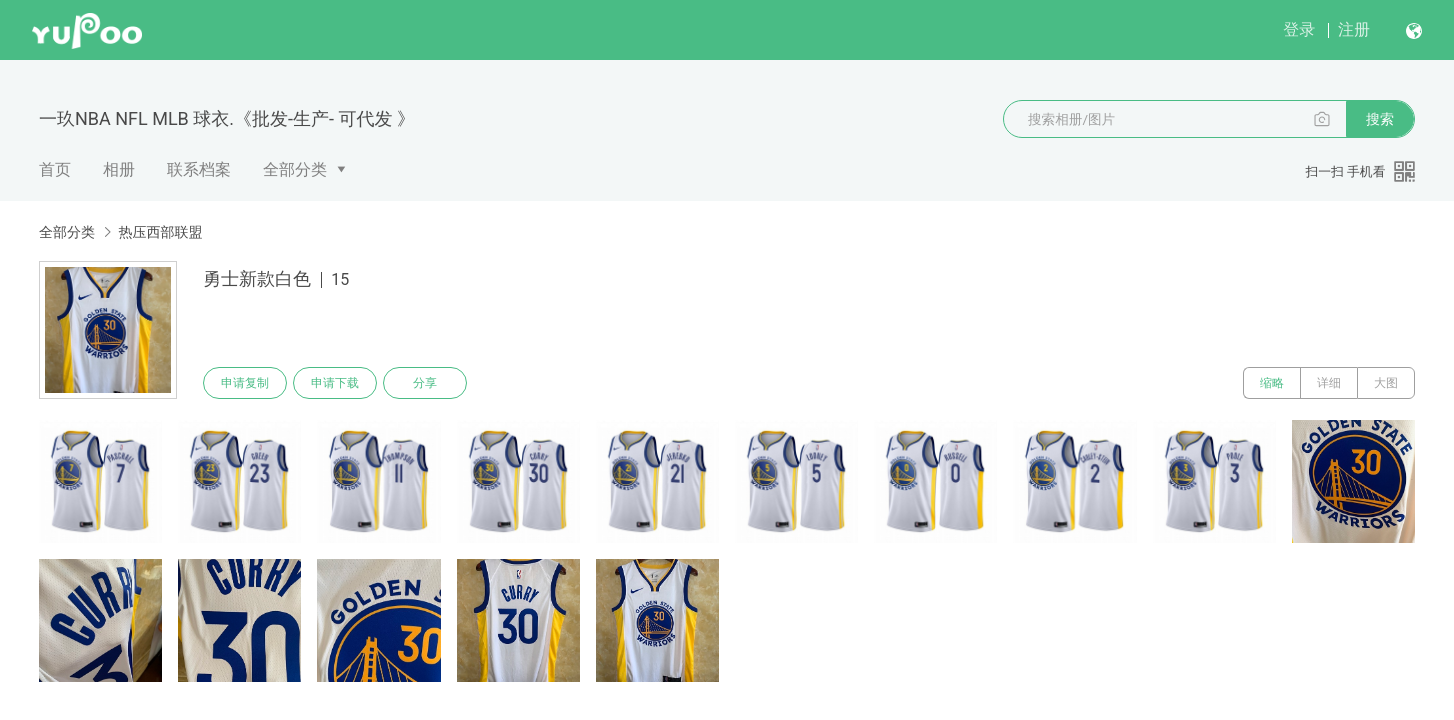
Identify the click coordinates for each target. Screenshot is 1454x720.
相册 (119, 169)
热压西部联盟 (160, 232)
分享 (425, 383)
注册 (1354, 29)
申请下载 (335, 383)
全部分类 (295, 169)
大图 (1386, 383)
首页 (55, 169)
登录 (1299, 29)
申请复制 (245, 383)
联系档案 (199, 169)
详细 (1329, 383)
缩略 (1272, 383)
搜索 (1380, 119)
